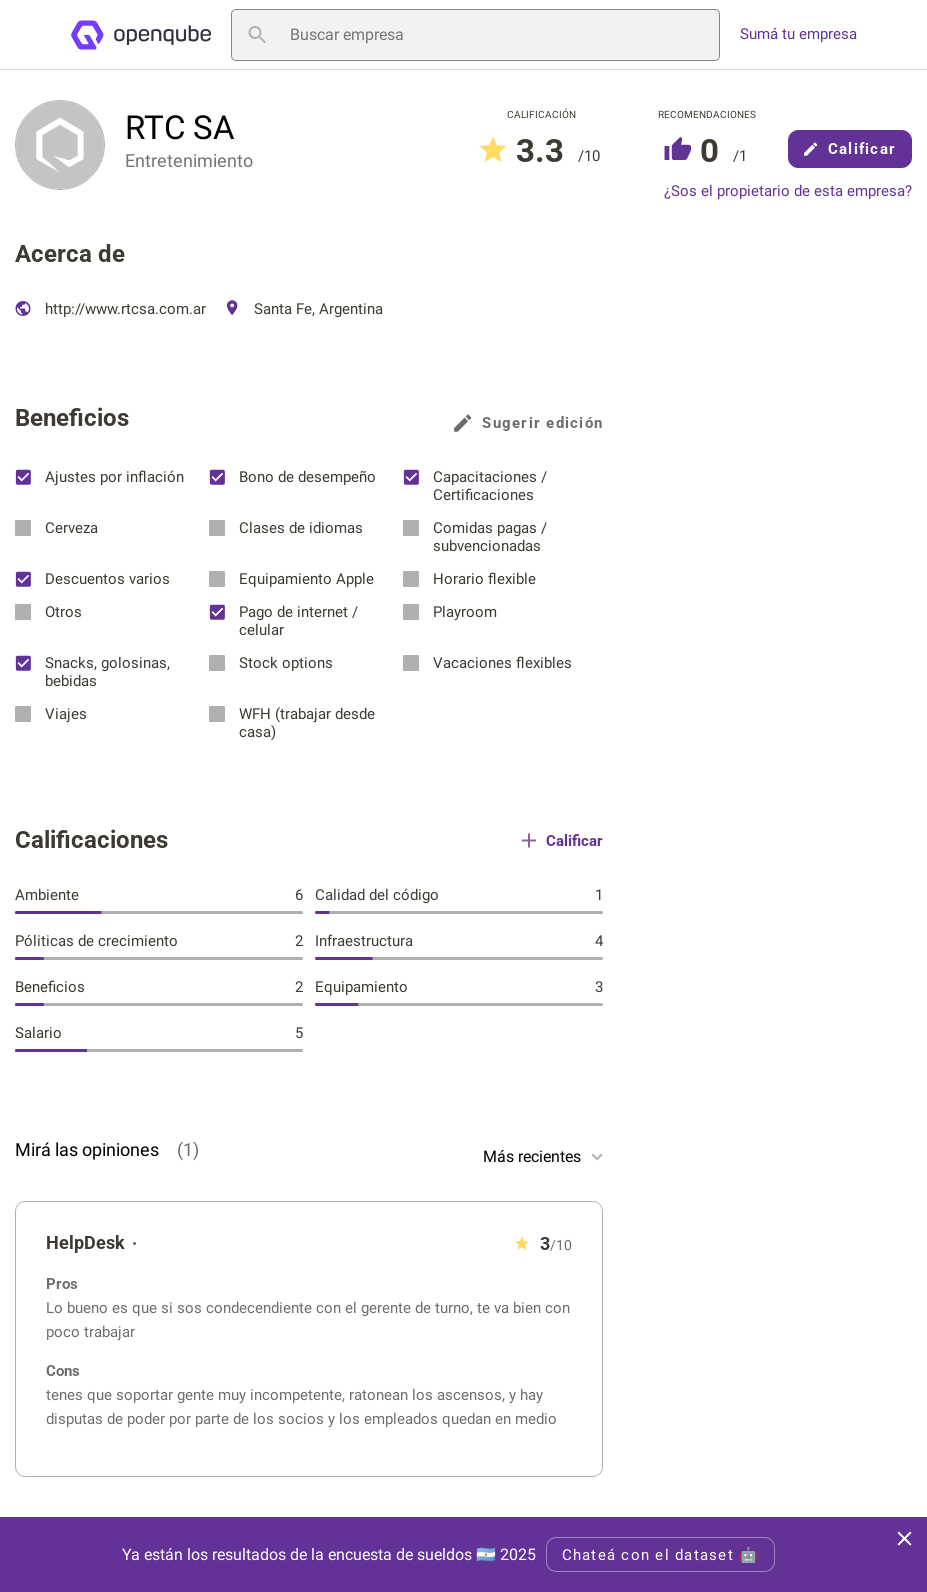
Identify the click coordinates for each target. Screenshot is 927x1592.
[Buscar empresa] (475, 35)
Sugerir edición (528, 423)
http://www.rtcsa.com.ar (110, 309)
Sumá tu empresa (798, 34)
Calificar (850, 149)
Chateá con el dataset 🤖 (661, 1555)
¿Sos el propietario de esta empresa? (788, 191)
